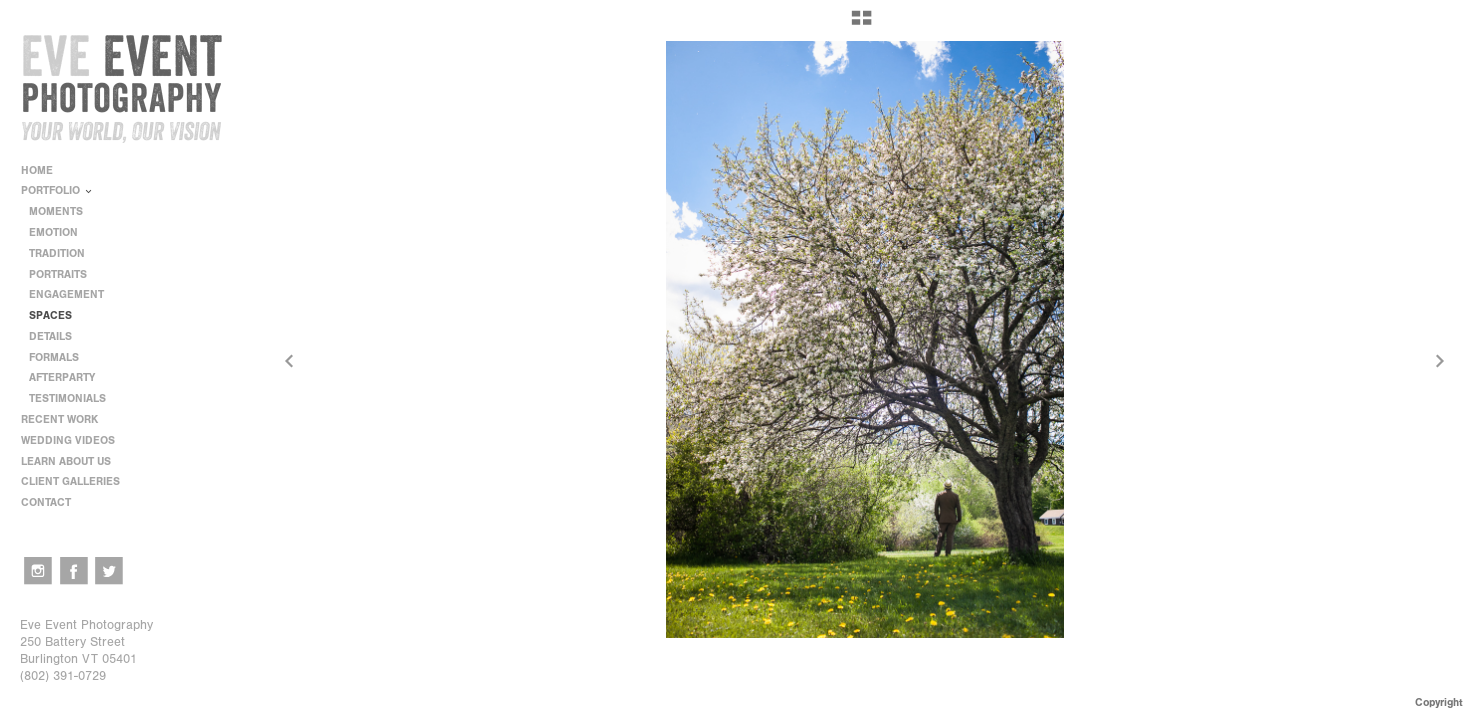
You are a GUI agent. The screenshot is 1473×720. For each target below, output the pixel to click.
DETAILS (50, 336)
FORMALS (54, 357)
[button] (861, 25)
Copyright (1439, 702)
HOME (37, 170)
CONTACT (46, 502)
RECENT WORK (66, 419)
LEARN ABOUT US (73, 461)
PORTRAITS (58, 274)
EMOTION (53, 232)
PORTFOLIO (57, 190)
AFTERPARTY (62, 377)
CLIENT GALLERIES (70, 481)
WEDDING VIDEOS (68, 440)
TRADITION (57, 253)
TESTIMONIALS (67, 398)
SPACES (50, 315)
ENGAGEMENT (66, 294)
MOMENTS (56, 211)
